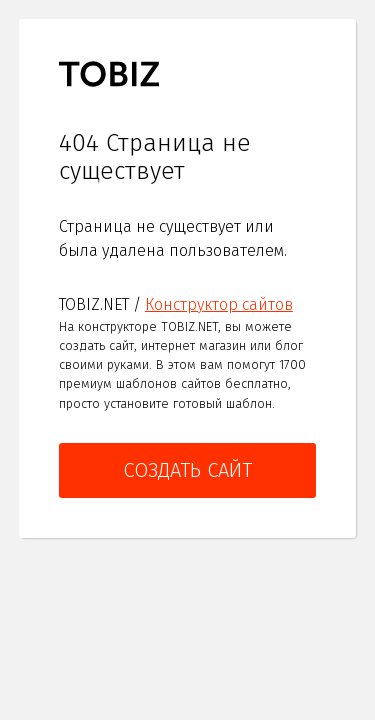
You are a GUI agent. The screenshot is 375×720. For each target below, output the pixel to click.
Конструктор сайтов (219, 304)
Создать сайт (187, 470)
